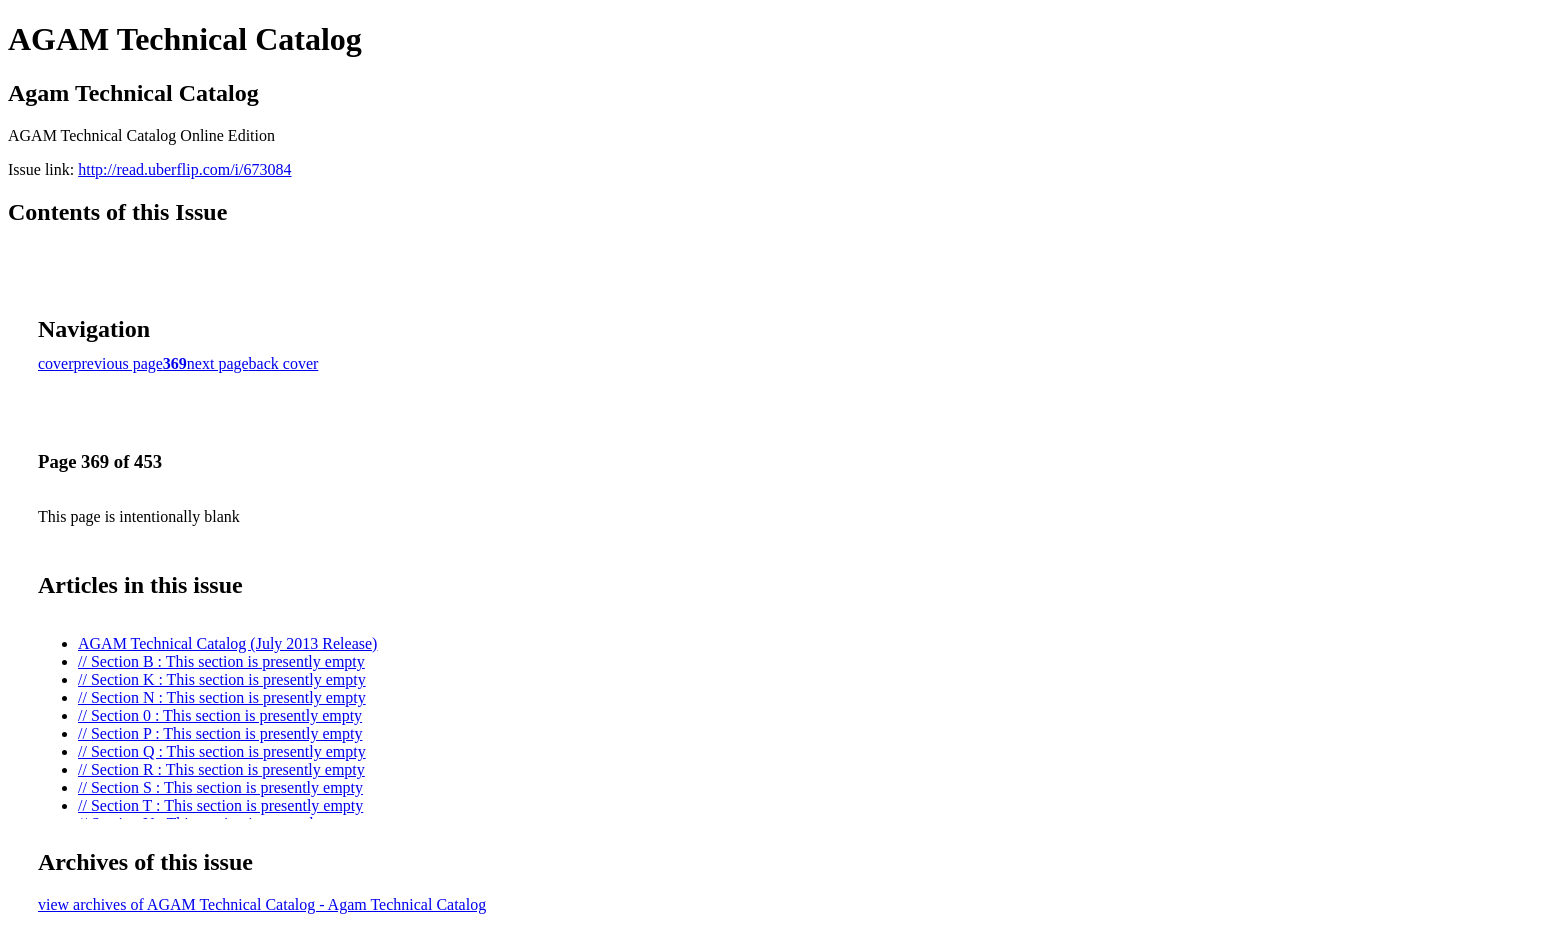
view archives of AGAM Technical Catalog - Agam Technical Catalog (262, 904)
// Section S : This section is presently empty (220, 787)
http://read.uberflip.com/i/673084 (184, 169)
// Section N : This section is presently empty (222, 697)
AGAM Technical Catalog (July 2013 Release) (227, 643)
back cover (284, 363)
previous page (118, 363)
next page (218, 363)
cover (56, 363)
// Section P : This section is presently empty (220, 733)
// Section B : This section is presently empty (221, 661)
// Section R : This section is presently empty (221, 769)
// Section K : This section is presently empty (222, 679)
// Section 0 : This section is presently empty (220, 715)
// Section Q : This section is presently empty (222, 751)
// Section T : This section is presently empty (220, 805)
